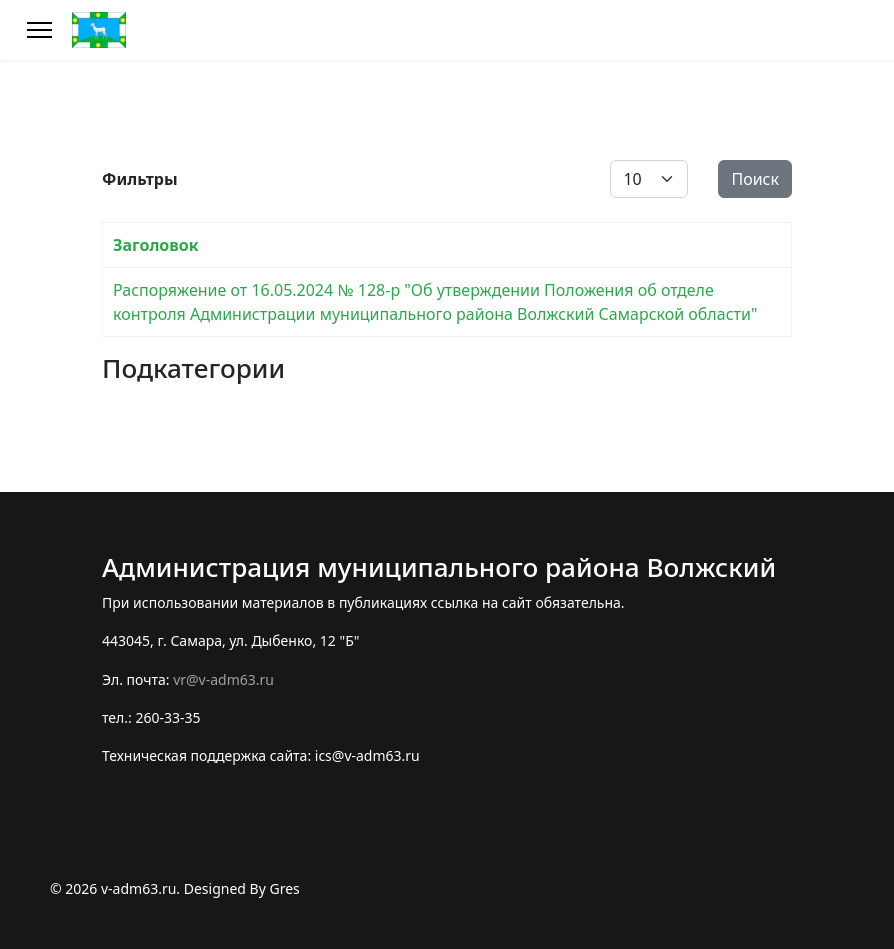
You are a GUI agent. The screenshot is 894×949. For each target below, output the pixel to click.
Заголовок (156, 245)
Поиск (755, 179)
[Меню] (39, 30)
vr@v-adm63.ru (223, 679)
